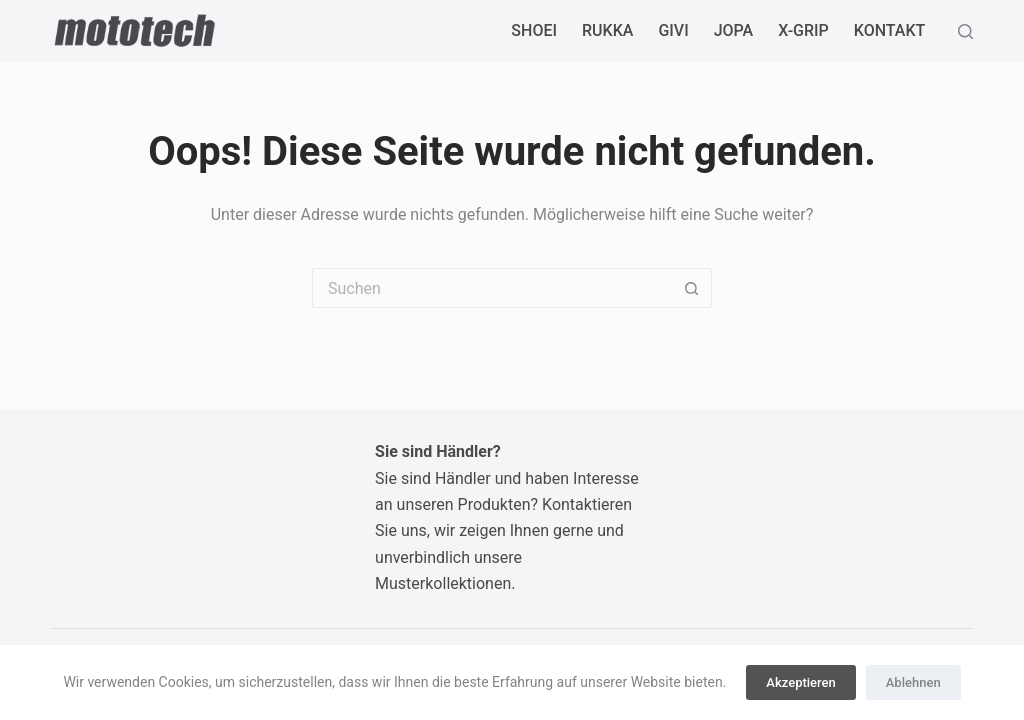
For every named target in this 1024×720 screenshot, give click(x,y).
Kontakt (890, 30)
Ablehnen (913, 682)
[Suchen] (965, 31)
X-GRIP (803, 30)
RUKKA (607, 30)
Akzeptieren (800, 682)
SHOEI (534, 30)
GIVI (673, 30)
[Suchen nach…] (492, 288)
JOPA (734, 30)
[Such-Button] (692, 288)
